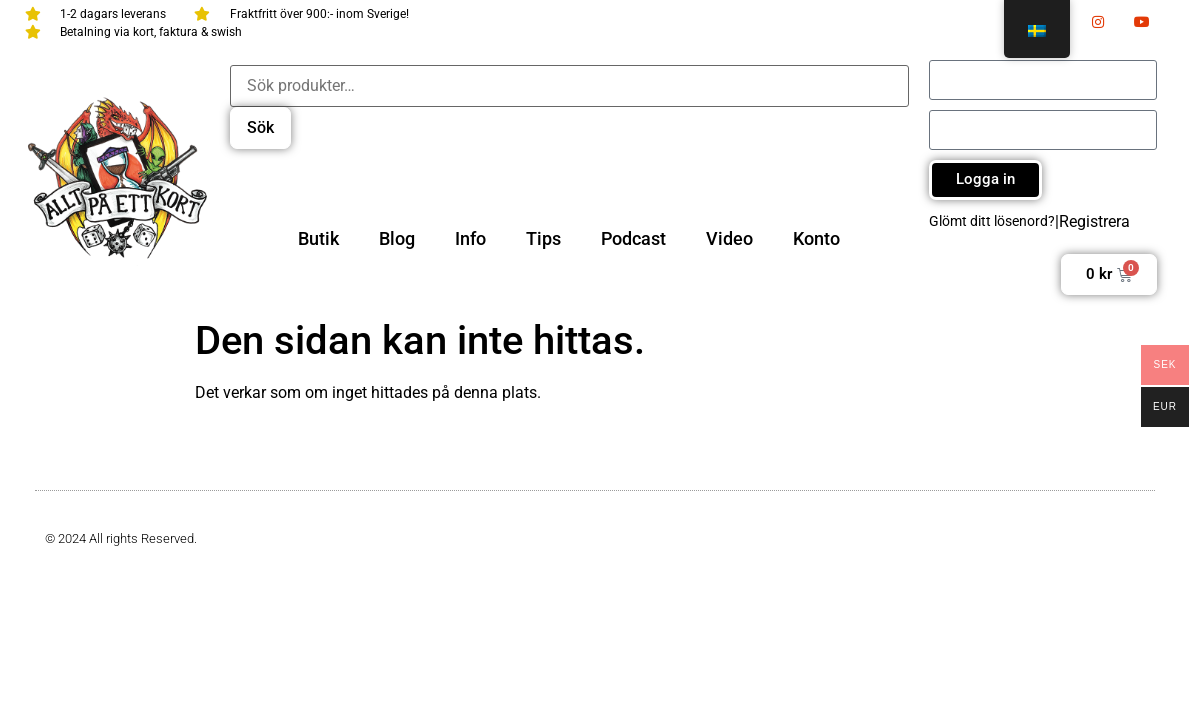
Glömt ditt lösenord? (992, 221)
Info (470, 238)
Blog (397, 238)
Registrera (1094, 221)
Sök (260, 127)
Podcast (633, 238)
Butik (318, 238)
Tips (543, 238)
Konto (816, 238)
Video (729, 238)
